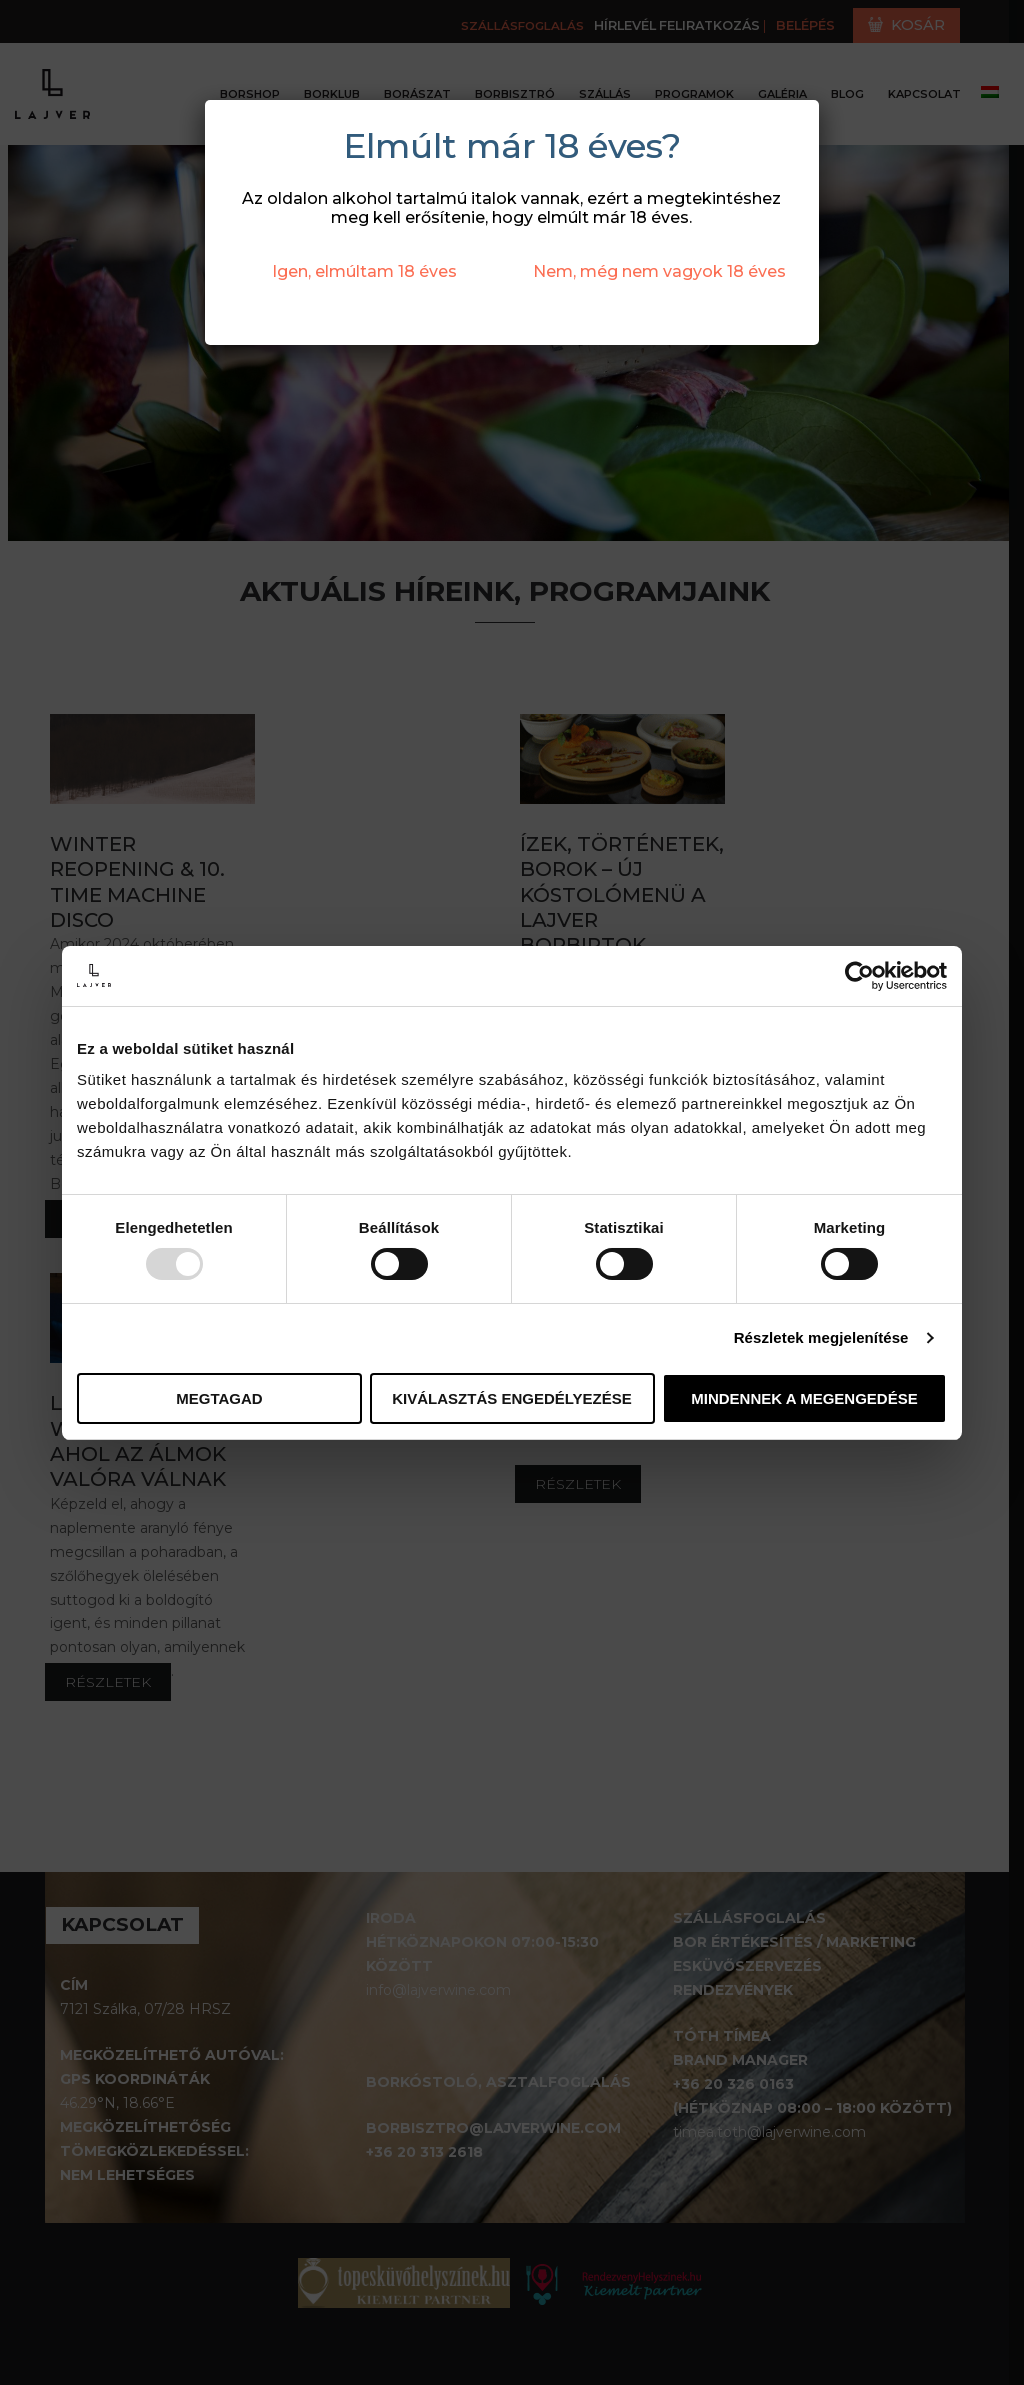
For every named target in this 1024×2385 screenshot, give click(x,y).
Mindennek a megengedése (804, 1398)
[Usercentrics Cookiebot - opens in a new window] (859, 975)
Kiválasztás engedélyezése (512, 1398)
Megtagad (219, 1398)
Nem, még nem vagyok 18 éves (659, 271)
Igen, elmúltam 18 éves (364, 271)
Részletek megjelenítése (821, 1337)
